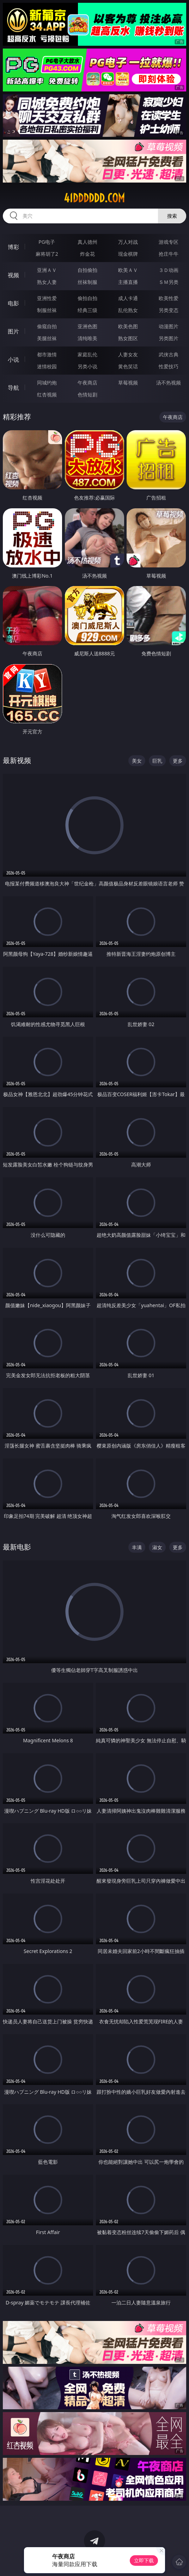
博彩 (13, 247)
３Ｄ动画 (168, 270)
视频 (13, 275)
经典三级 (87, 310)
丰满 (137, 1547)
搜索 (172, 215)
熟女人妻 (47, 282)
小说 (13, 359)
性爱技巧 (168, 366)
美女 (137, 760)
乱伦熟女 (128, 310)
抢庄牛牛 (168, 253)
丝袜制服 (87, 282)
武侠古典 (168, 354)
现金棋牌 (128, 253)
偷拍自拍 (87, 298)
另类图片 (168, 338)
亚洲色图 (87, 326)
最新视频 (17, 760)
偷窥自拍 (47, 326)
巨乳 (157, 760)
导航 (13, 388)
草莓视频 (128, 382)
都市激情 (47, 354)
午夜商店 (87, 382)
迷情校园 (47, 366)
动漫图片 (168, 326)
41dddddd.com (94, 198)
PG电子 (46, 241)
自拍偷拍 (87, 270)
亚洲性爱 (47, 298)
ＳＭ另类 (168, 282)
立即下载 (144, 2560)
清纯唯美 (87, 338)
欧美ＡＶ (128, 270)
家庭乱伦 (87, 354)
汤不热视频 (168, 382)
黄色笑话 (128, 366)
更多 (178, 760)
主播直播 (128, 282)
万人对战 (128, 241)
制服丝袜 (47, 310)
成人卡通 (128, 298)
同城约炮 (47, 382)
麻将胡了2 (47, 253)
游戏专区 (168, 241)
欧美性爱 (168, 298)
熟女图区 (128, 338)
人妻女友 (128, 354)
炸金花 (87, 253)
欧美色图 (128, 326)
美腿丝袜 (47, 338)
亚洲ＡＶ (47, 270)
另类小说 (87, 366)
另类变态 (168, 310)
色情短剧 (87, 394)
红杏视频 (47, 394)
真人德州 (87, 241)
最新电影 (17, 1547)
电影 (13, 303)
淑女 (157, 1547)
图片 (13, 331)
